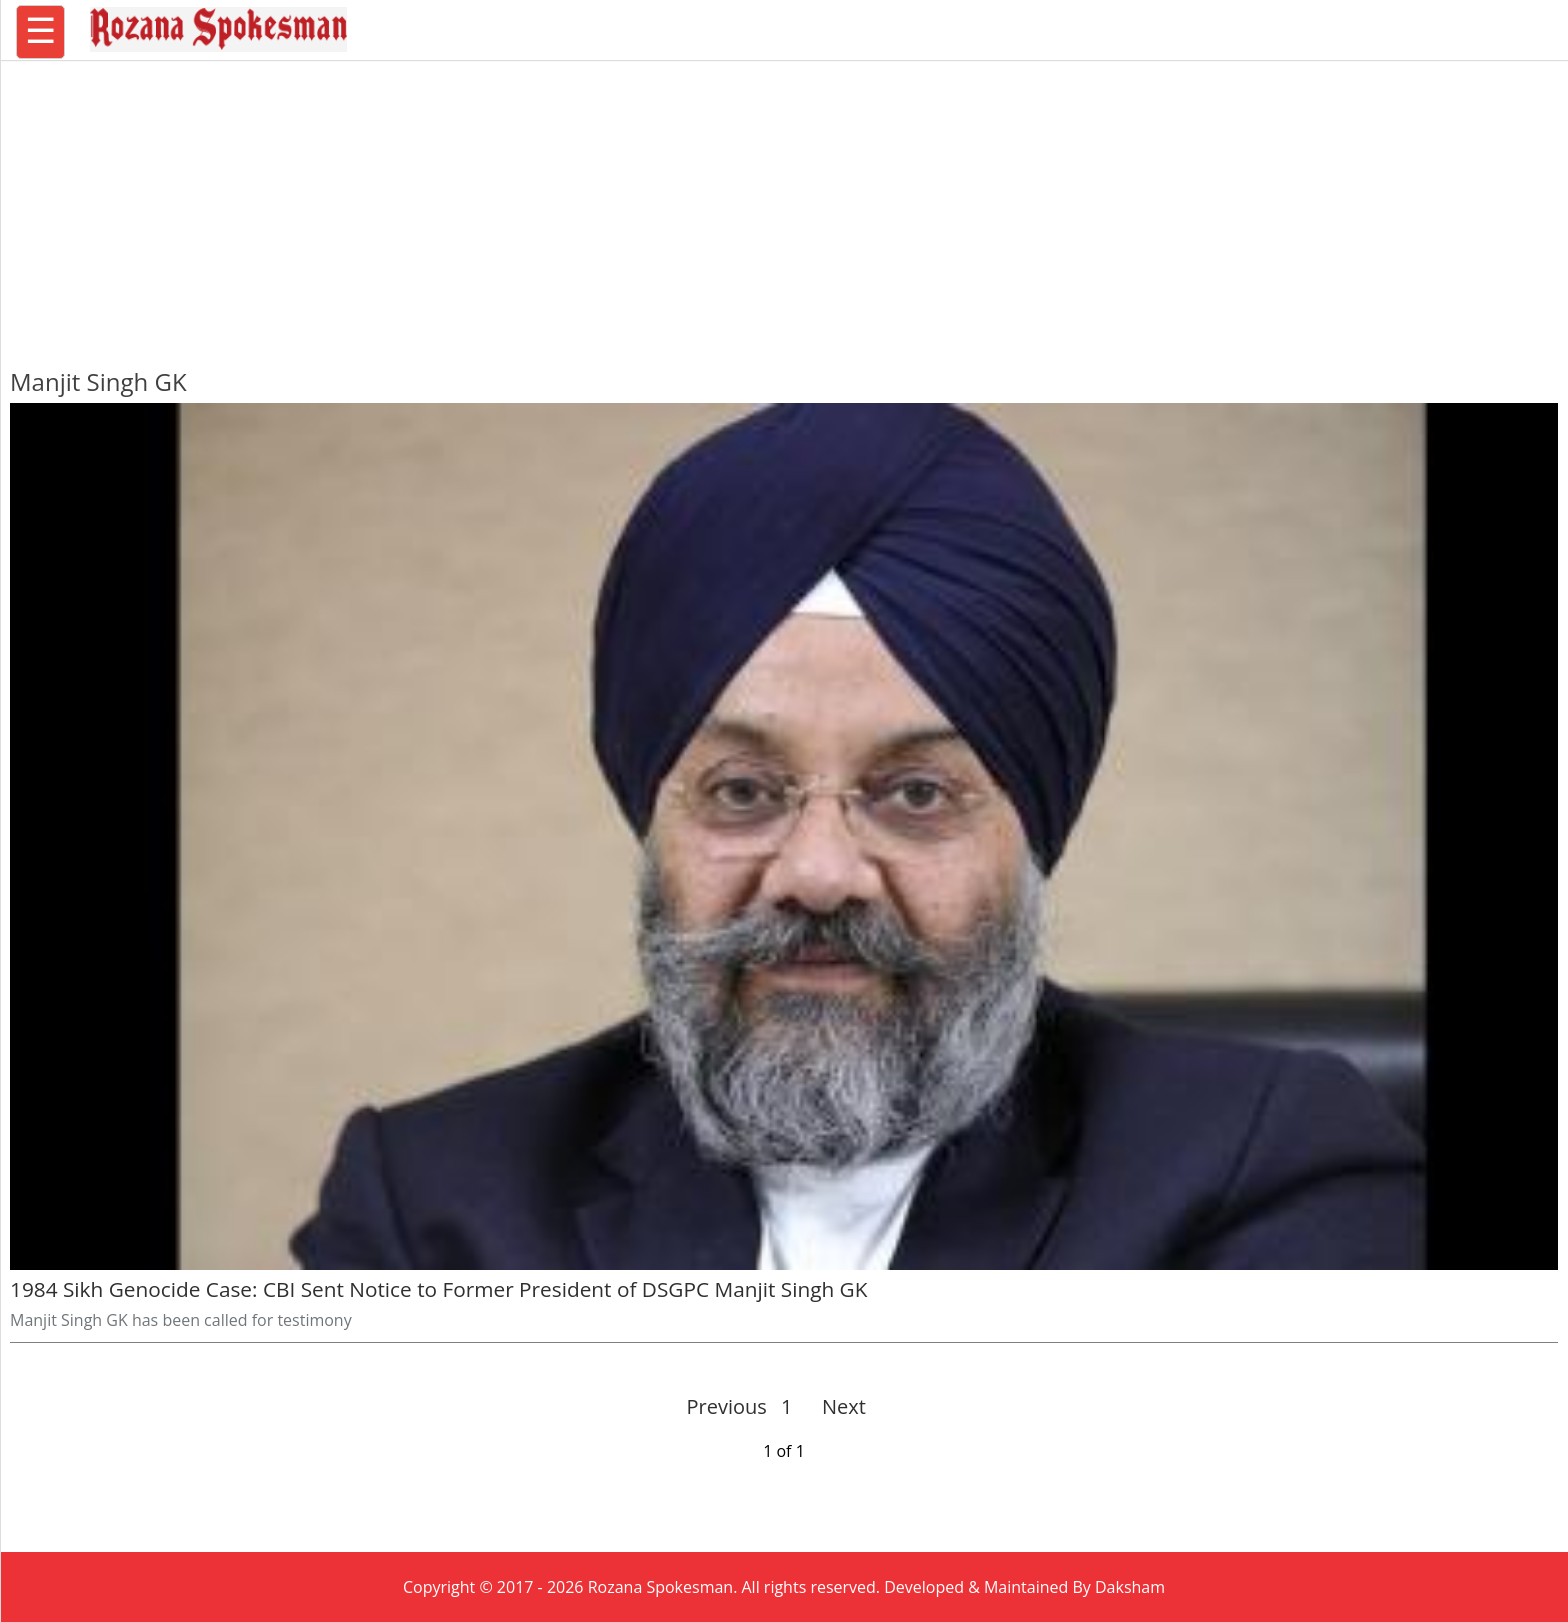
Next (835, 1406)
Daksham (1130, 1587)
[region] (784, 205)
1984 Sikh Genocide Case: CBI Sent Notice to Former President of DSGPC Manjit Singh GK (438, 1289)
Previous (727, 1406)
